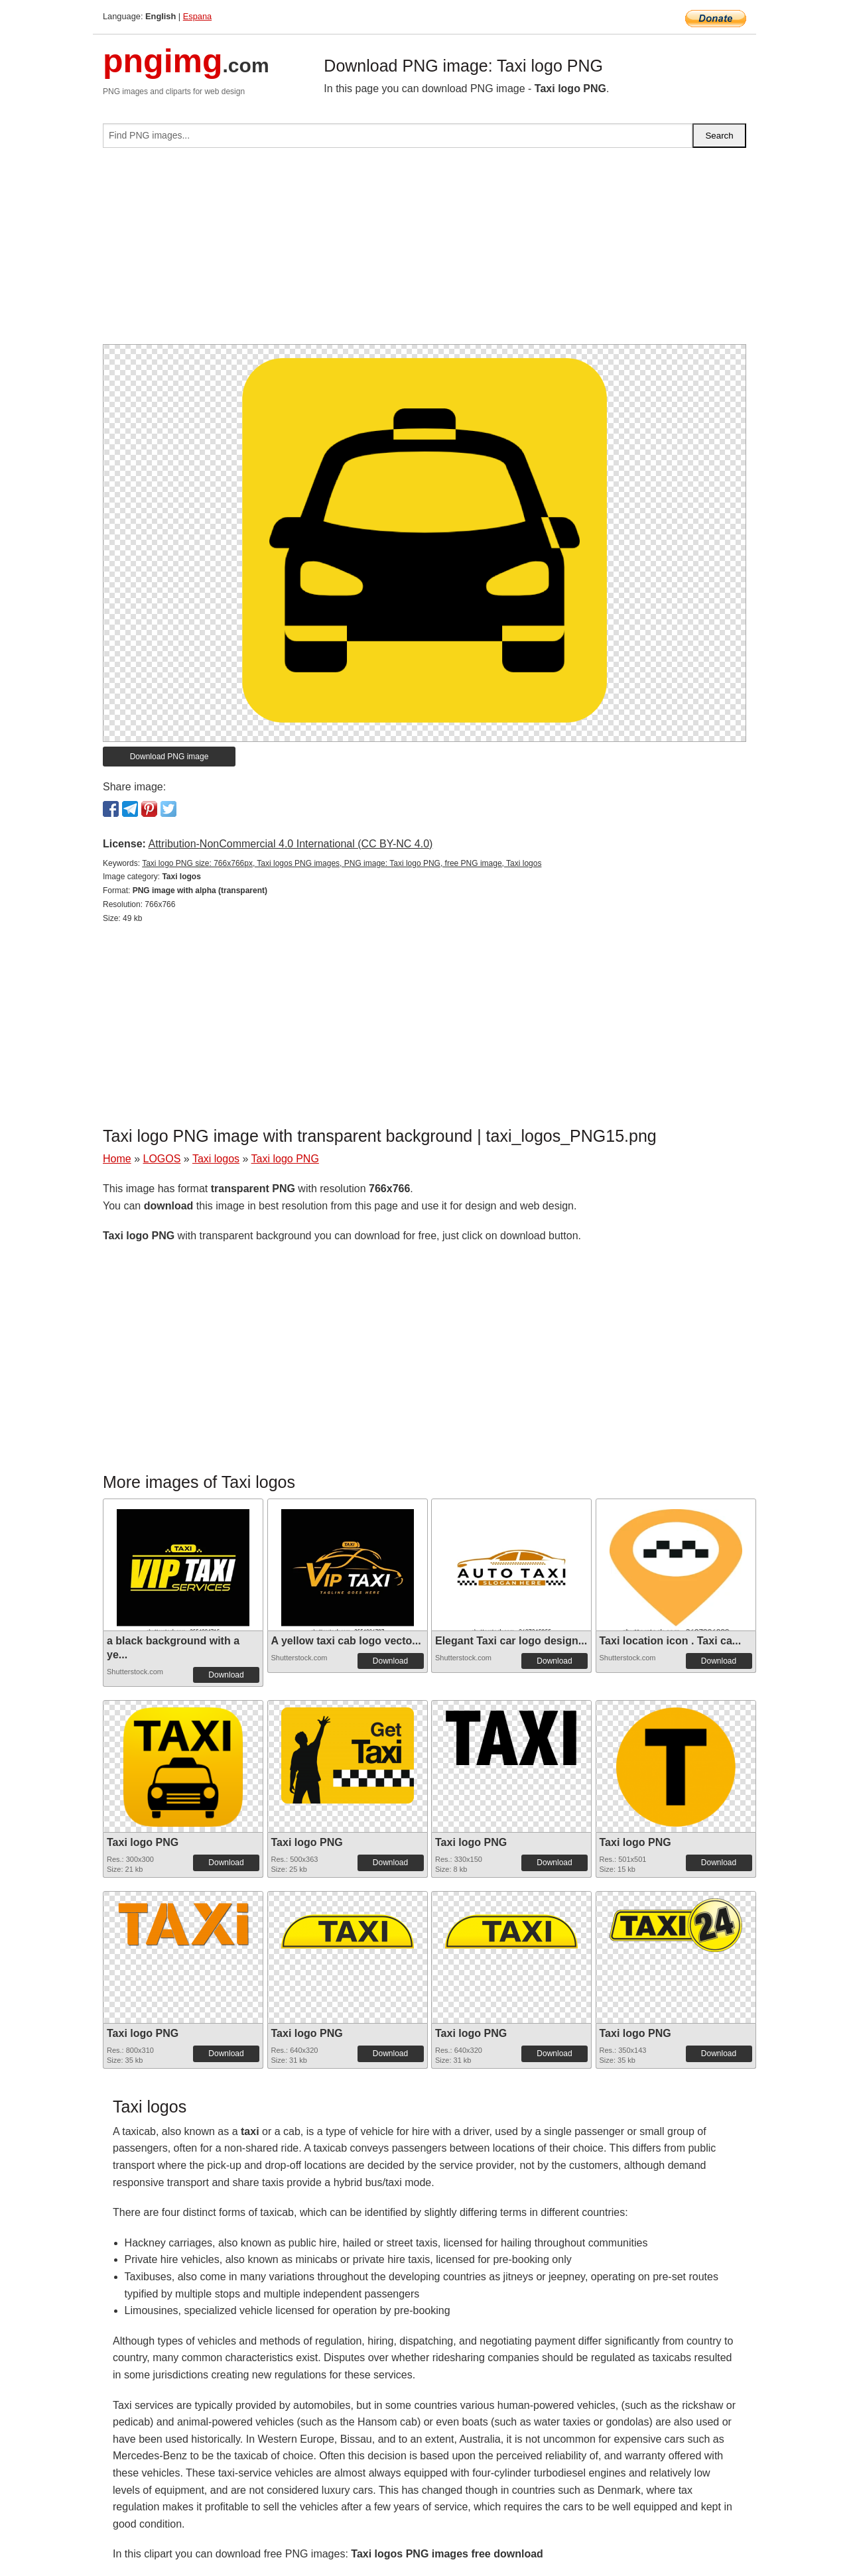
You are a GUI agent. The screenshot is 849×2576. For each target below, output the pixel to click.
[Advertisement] (424, 251)
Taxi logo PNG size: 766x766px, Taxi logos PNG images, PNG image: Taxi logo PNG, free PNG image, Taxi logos (341, 863)
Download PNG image (169, 756)
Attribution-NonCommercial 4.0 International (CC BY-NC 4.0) (290, 843)
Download (225, 1675)
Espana (197, 16)
